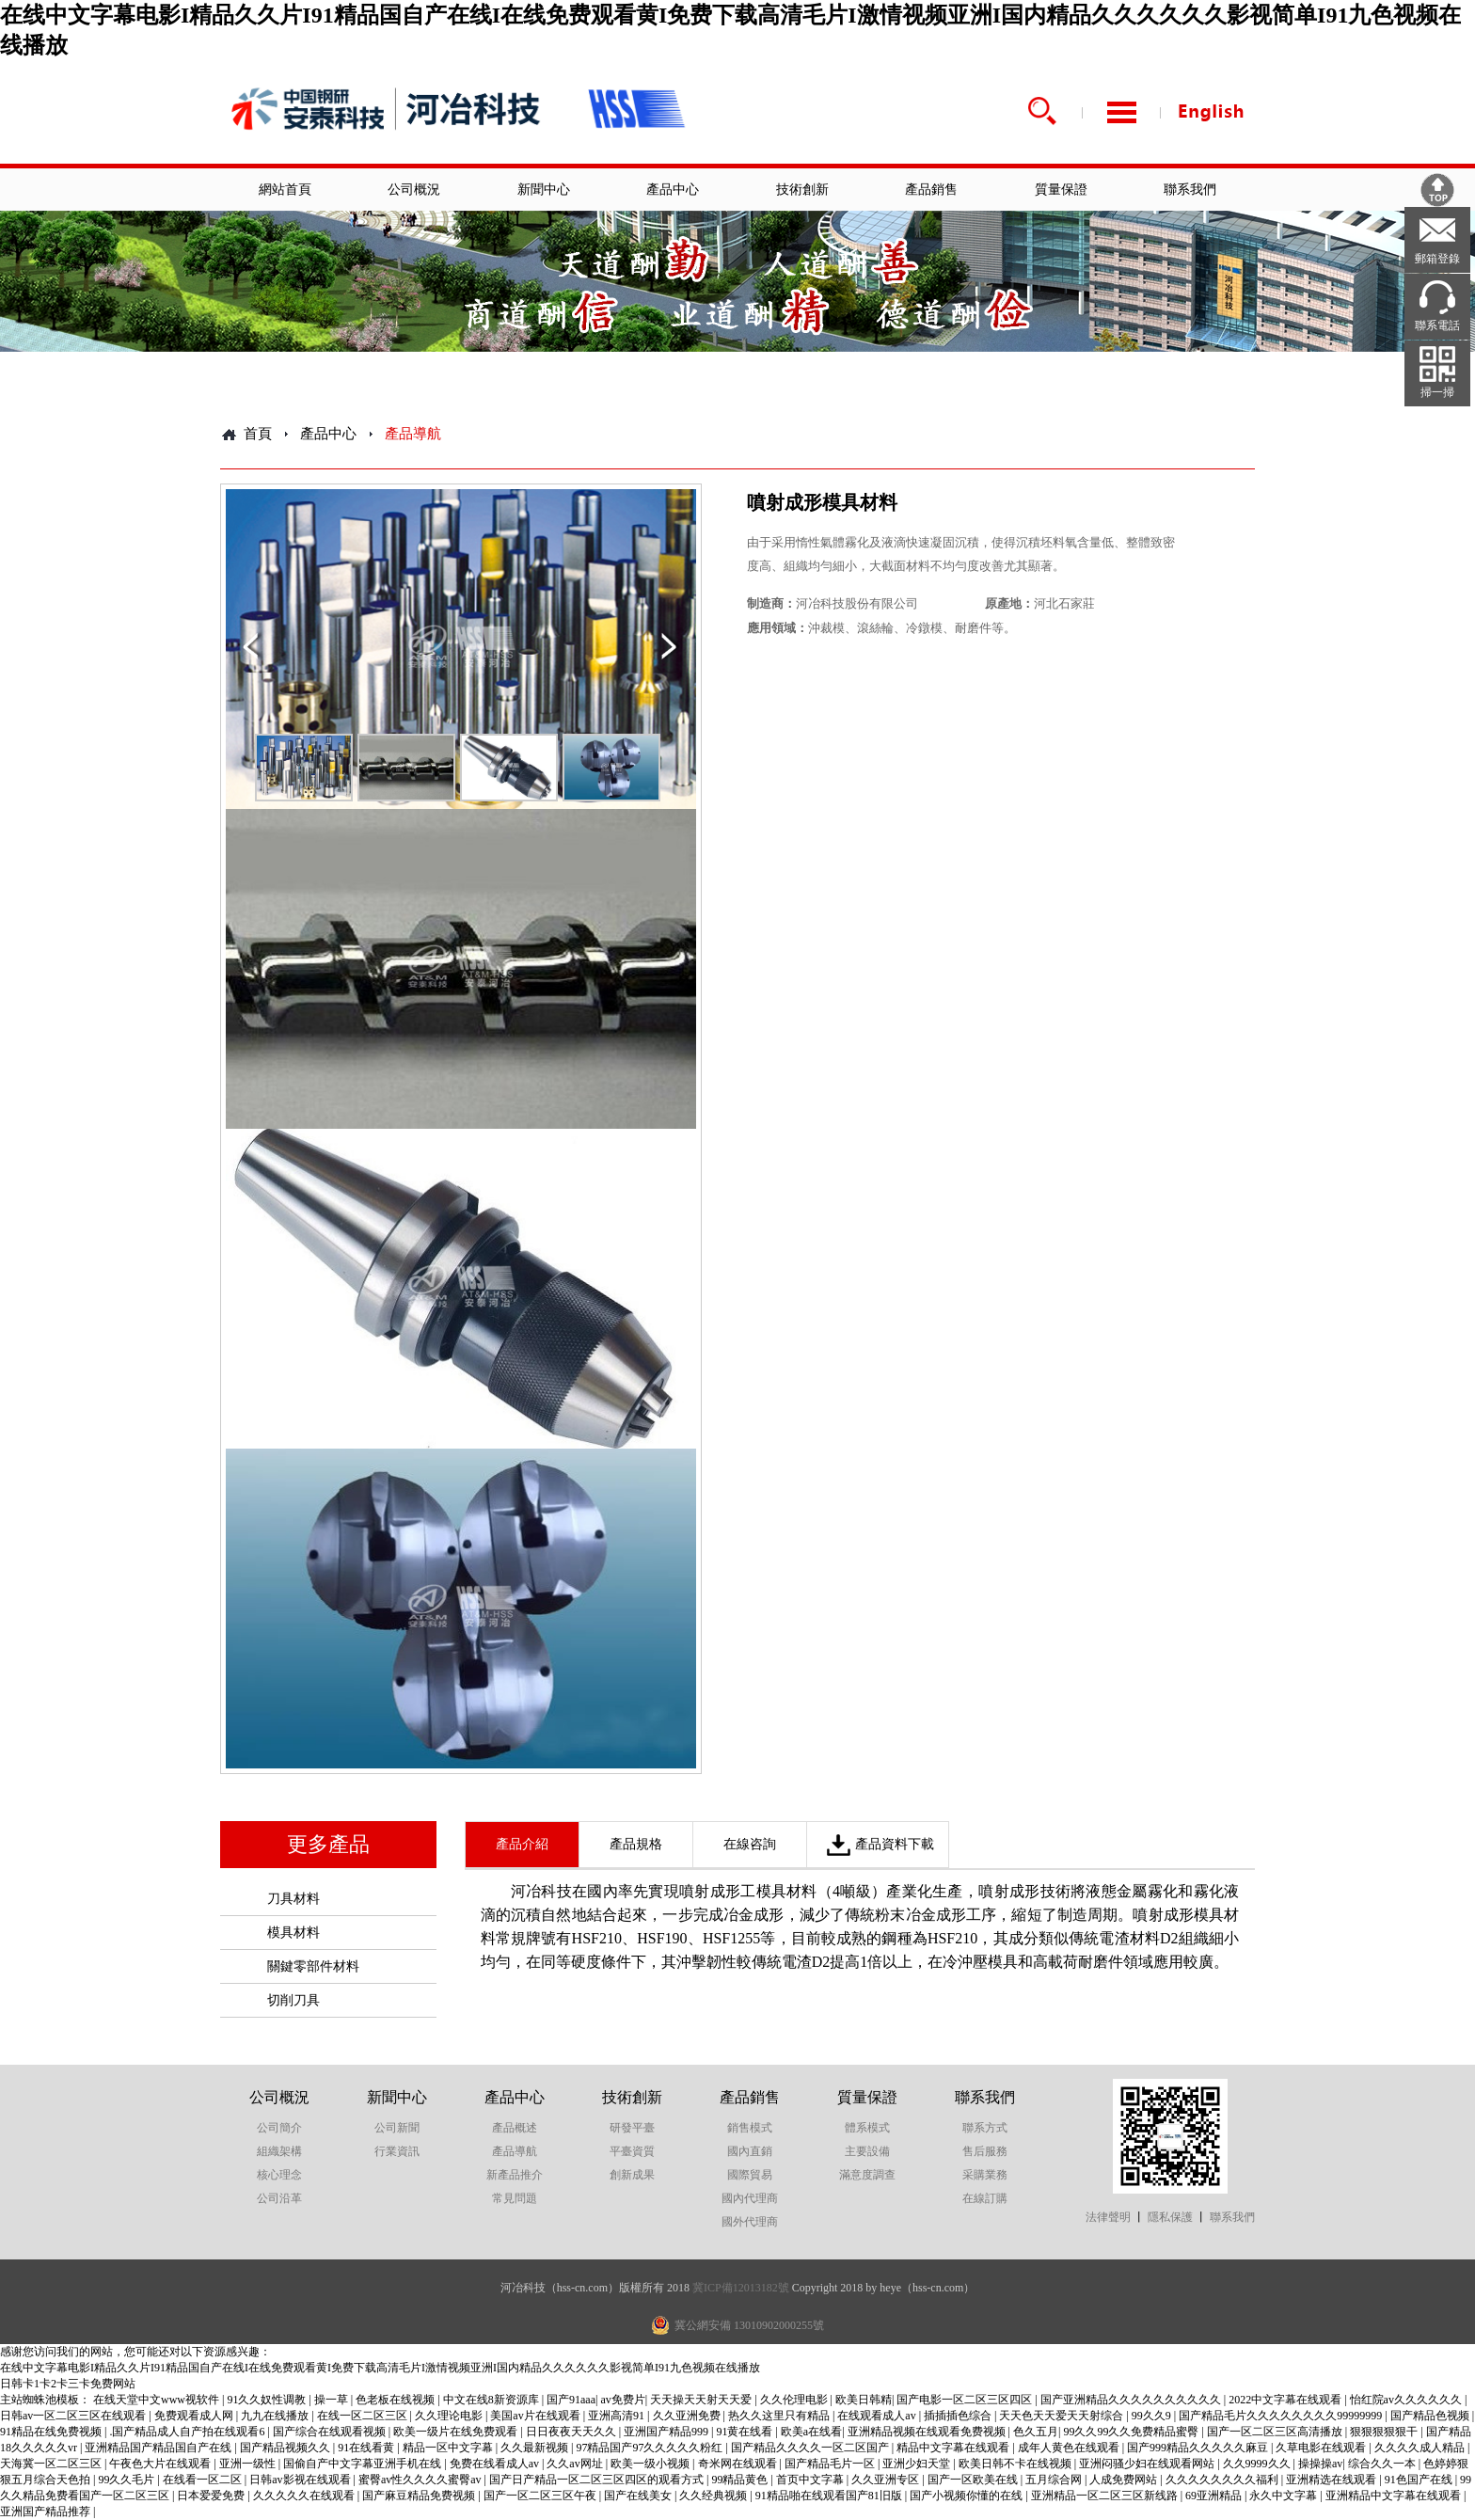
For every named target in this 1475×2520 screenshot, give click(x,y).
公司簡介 (279, 2127)
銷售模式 (749, 2127)
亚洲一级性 (248, 2463)
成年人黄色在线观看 (1070, 2447)
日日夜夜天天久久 (572, 2431)
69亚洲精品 (1215, 2495)
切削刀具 (293, 2000)
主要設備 (867, 2151)
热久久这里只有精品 (780, 2415)
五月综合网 (1055, 2479)
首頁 (258, 433)
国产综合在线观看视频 (331, 2431)
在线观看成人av (877, 2415)
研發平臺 (632, 2127)
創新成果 (632, 2174)
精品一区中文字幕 (449, 2447)
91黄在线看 (745, 2431)
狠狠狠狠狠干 (1385, 2431)
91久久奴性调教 (268, 2399)
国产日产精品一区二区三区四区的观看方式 (597, 2479)
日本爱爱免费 (212, 2495)
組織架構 (279, 2151)
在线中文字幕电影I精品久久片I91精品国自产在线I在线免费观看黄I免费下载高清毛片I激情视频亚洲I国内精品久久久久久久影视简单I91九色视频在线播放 (380, 2367)
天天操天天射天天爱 (702, 2399)
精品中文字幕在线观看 (954, 2447)
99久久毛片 (127, 2479)
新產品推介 (514, 2174)
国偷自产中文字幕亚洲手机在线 (363, 2463)
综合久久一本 (1383, 2463)
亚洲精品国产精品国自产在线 (159, 2447)
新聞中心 (543, 189)
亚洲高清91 (617, 2415)
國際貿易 (749, 2174)
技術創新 (802, 189)
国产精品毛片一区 (831, 2463)
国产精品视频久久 (286, 2447)
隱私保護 (1170, 2217)
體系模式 (867, 2127)
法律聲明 (1108, 2217)
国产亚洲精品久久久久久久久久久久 (1132, 2399)
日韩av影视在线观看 (301, 2479)
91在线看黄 (367, 2447)
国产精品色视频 (1431, 2415)
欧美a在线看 (811, 2431)
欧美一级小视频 (651, 2463)
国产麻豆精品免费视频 (420, 2495)
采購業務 (984, 2174)
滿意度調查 (867, 2174)
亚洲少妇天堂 (917, 2463)
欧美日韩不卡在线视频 (1016, 2463)
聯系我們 (1190, 189)
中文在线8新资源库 (492, 2399)
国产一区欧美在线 (974, 2479)
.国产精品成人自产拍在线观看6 (188, 2431)
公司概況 (414, 189)
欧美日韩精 (863, 2399)
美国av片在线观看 (536, 2415)
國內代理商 (750, 2198)
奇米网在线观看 (739, 2463)
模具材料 (293, 1933)
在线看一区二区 (204, 2479)
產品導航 (514, 2151)
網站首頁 (285, 189)
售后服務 (984, 2151)
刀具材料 (293, 1899)
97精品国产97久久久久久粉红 (650, 2447)
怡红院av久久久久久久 (1407, 2399)
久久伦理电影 (795, 2399)
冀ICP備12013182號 (740, 2287)
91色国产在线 (1420, 2479)
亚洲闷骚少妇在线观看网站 (1148, 2463)
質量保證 (1061, 189)
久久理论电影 (450, 2415)
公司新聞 (397, 2127)
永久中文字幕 (1284, 2495)
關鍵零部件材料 (313, 1966)
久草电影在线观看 (1322, 2447)
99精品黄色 (740, 2479)
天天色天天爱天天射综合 (1062, 2415)
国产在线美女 (639, 2495)
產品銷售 (931, 189)
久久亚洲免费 (688, 2415)
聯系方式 (984, 2127)
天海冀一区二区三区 (52, 2463)
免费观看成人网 (195, 2415)
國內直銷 (749, 2151)
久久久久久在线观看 (305, 2495)
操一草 (332, 2399)
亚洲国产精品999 (667, 2431)
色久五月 (1035, 2431)
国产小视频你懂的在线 (967, 2495)
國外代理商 (750, 2221)
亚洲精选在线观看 (1332, 2479)
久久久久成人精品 (1420, 2447)
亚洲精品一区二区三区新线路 (1106, 2495)
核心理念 (279, 2174)
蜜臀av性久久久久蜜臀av (421, 2479)
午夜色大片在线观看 (161, 2463)
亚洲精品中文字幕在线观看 (1394, 2495)
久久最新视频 (535, 2447)
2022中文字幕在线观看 (1286, 2399)
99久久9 (1153, 2415)
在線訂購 (984, 2198)
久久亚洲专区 (886, 2479)
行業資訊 (397, 2151)
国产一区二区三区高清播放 (1276, 2431)
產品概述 (514, 2127)
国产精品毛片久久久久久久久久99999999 (1282, 2415)
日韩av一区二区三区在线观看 (74, 2415)
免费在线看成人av (496, 2463)
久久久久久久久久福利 (1223, 2479)
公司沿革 (279, 2198)
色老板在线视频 (396, 2399)
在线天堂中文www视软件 (157, 2399)
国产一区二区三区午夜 (541, 2495)
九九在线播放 (276, 2415)
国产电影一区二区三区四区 (965, 2399)
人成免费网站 (1124, 2479)
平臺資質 (632, 2151)
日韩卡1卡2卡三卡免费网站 (67, 2383)
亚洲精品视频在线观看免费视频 (928, 2431)
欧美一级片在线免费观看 (456, 2431)
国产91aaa (571, 2399)
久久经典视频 (714, 2495)
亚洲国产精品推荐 (46, 2511)
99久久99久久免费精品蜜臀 (1132, 2431)
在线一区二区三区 (363, 2415)
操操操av (1320, 2463)
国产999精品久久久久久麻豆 (1199, 2447)
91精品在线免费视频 (52, 2431)
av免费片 (622, 2399)
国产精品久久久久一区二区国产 (811, 2447)
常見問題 (514, 2198)
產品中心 (672, 189)
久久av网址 (576, 2463)
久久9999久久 (1258, 2463)
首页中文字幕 (811, 2479)
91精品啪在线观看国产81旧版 (830, 2495)
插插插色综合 (959, 2415)
